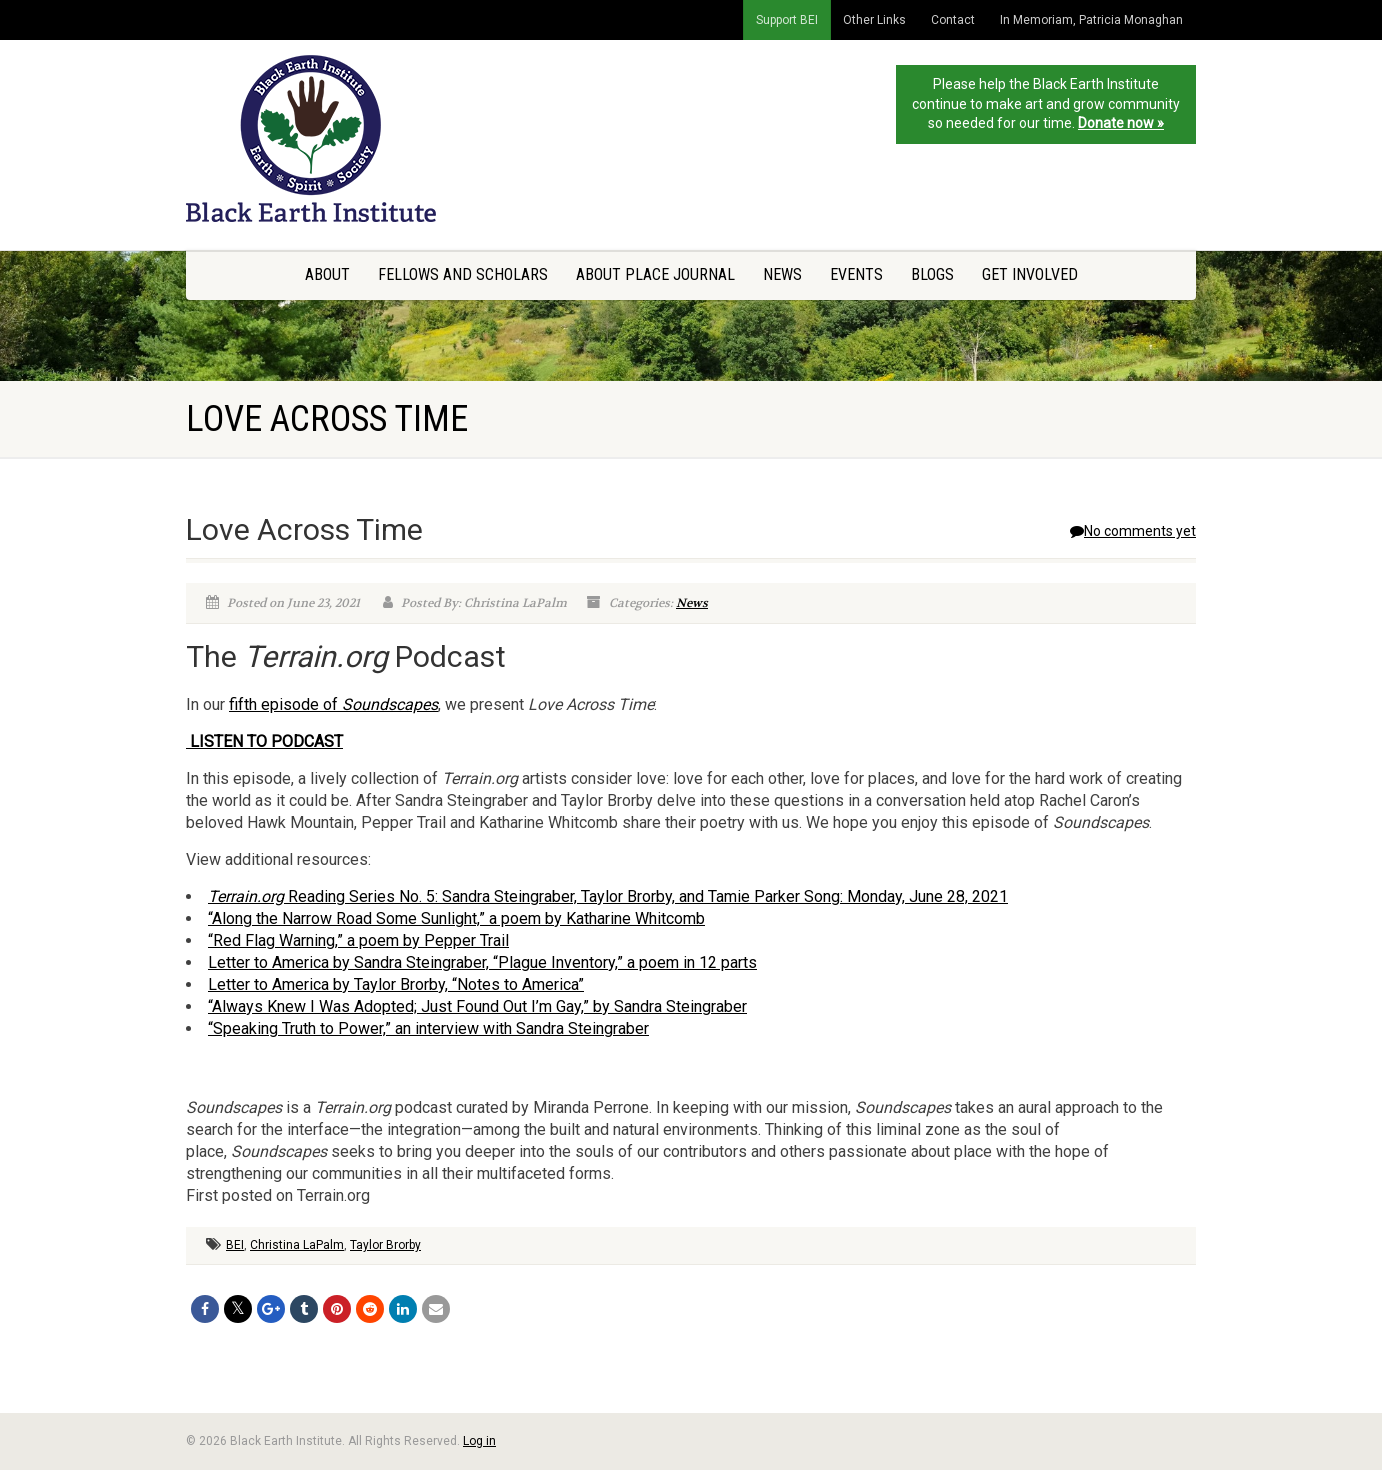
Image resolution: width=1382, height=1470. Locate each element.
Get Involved (1030, 274)
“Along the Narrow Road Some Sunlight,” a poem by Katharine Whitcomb (456, 918)
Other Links (874, 20)
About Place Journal (655, 274)
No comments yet (1133, 531)
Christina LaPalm (297, 1245)
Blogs (932, 274)
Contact (953, 20)
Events (856, 274)
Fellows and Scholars (463, 274)
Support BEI (787, 20)
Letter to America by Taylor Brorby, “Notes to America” (396, 984)
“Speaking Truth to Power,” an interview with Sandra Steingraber (428, 1028)
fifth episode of (333, 704)
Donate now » (1121, 123)
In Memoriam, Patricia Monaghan (1091, 20)
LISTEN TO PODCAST (264, 741)
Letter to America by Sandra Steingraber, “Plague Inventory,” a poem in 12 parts (482, 962)
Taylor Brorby (385, 1245)
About (327, 274)
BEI (235, 1245)
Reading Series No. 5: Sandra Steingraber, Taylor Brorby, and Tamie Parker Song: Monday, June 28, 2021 (608, 896)
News (782, 274)
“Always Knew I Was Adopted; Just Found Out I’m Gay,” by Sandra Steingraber (477, 1006)
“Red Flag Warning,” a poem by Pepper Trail (358, 940)
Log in (479, 1441)
